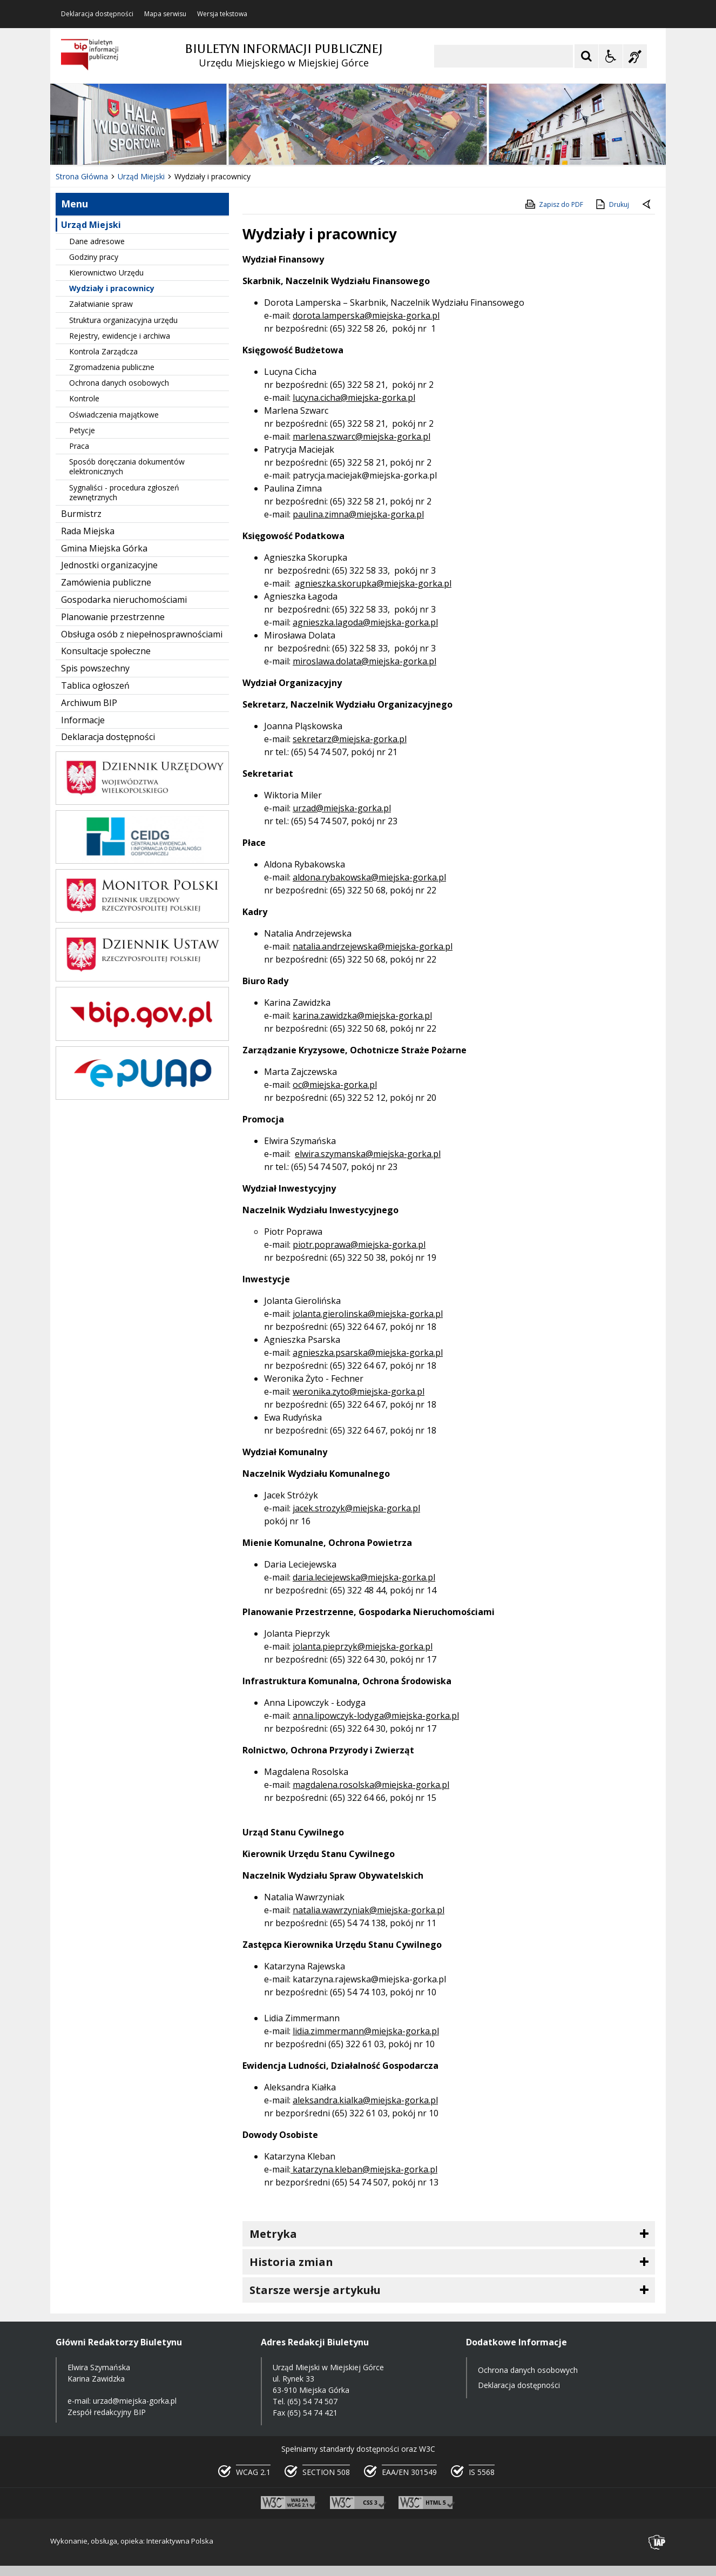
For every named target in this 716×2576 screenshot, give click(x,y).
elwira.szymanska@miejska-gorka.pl (368, 1154)
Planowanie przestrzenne (113, 617)
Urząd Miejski (91, 225)
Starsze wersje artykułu (315, 2290)
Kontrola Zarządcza (103, 351)
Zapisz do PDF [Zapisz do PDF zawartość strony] (553, 204)
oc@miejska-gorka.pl (335, 1085)
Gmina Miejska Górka (104, 548)
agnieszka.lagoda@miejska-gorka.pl (365, 622)
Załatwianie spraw (101, 304)
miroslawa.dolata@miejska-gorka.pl (364, 661)
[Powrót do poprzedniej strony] (647, 204)
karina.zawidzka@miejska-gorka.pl (362, 1015)
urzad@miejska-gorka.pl (342, 808)
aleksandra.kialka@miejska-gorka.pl (365, 2100)
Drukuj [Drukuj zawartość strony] (611, 204)
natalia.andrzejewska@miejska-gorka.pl (372, 946)
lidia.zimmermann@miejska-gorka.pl (366, 2031)
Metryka (273, 2234)
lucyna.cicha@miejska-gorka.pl (354, 397)
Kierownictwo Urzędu (106, 272)
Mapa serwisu (165, 14)
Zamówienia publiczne (106, 582)
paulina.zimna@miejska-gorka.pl (358, 514)
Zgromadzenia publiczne (111, 367)
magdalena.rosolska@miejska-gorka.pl (371, 1785)
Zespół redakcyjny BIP (106, 2412)
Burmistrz (81, 514)
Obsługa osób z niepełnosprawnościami (141, 634)
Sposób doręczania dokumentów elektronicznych (127, 466)
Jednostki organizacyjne (109, 565)
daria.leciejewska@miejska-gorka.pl (364, 1577)
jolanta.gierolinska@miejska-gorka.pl (368, 1314)
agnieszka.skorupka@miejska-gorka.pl (373, 583)
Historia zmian (291, 2262)
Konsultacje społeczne (106, 651)
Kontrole (84, 398)
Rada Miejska (87, 531)
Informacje (83, 720)
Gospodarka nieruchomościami (124, 600)
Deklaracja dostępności (97, 14)
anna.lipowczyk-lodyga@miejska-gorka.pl (376, 1715)
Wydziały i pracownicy (111, 288)
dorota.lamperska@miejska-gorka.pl (366, 315)
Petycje (82, 430)
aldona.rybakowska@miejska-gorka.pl (369, 877)
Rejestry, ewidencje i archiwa (119, 336)
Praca (79, 446)
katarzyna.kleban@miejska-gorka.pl (364, 2169)
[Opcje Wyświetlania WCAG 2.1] (611, 56)
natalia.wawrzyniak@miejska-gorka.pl (368, 1910)
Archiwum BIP (89, 703)
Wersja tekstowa (222, 14)
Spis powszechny (95, 668)
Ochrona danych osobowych (119, 383)
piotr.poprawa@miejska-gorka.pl (359, 1244)
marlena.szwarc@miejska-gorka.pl (361, 436)
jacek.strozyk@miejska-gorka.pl (356, 1508)
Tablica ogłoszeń (95, 685)
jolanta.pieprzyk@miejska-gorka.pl (363, 1646)
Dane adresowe (97, 241)
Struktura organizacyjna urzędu (123, 320)
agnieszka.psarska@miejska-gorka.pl (368, 1352)
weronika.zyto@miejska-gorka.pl (358, 1391)
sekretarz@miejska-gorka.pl (350, 739)
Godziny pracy (93, 257)
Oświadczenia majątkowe (114, 414)
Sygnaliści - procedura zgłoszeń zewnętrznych (124, 492)
